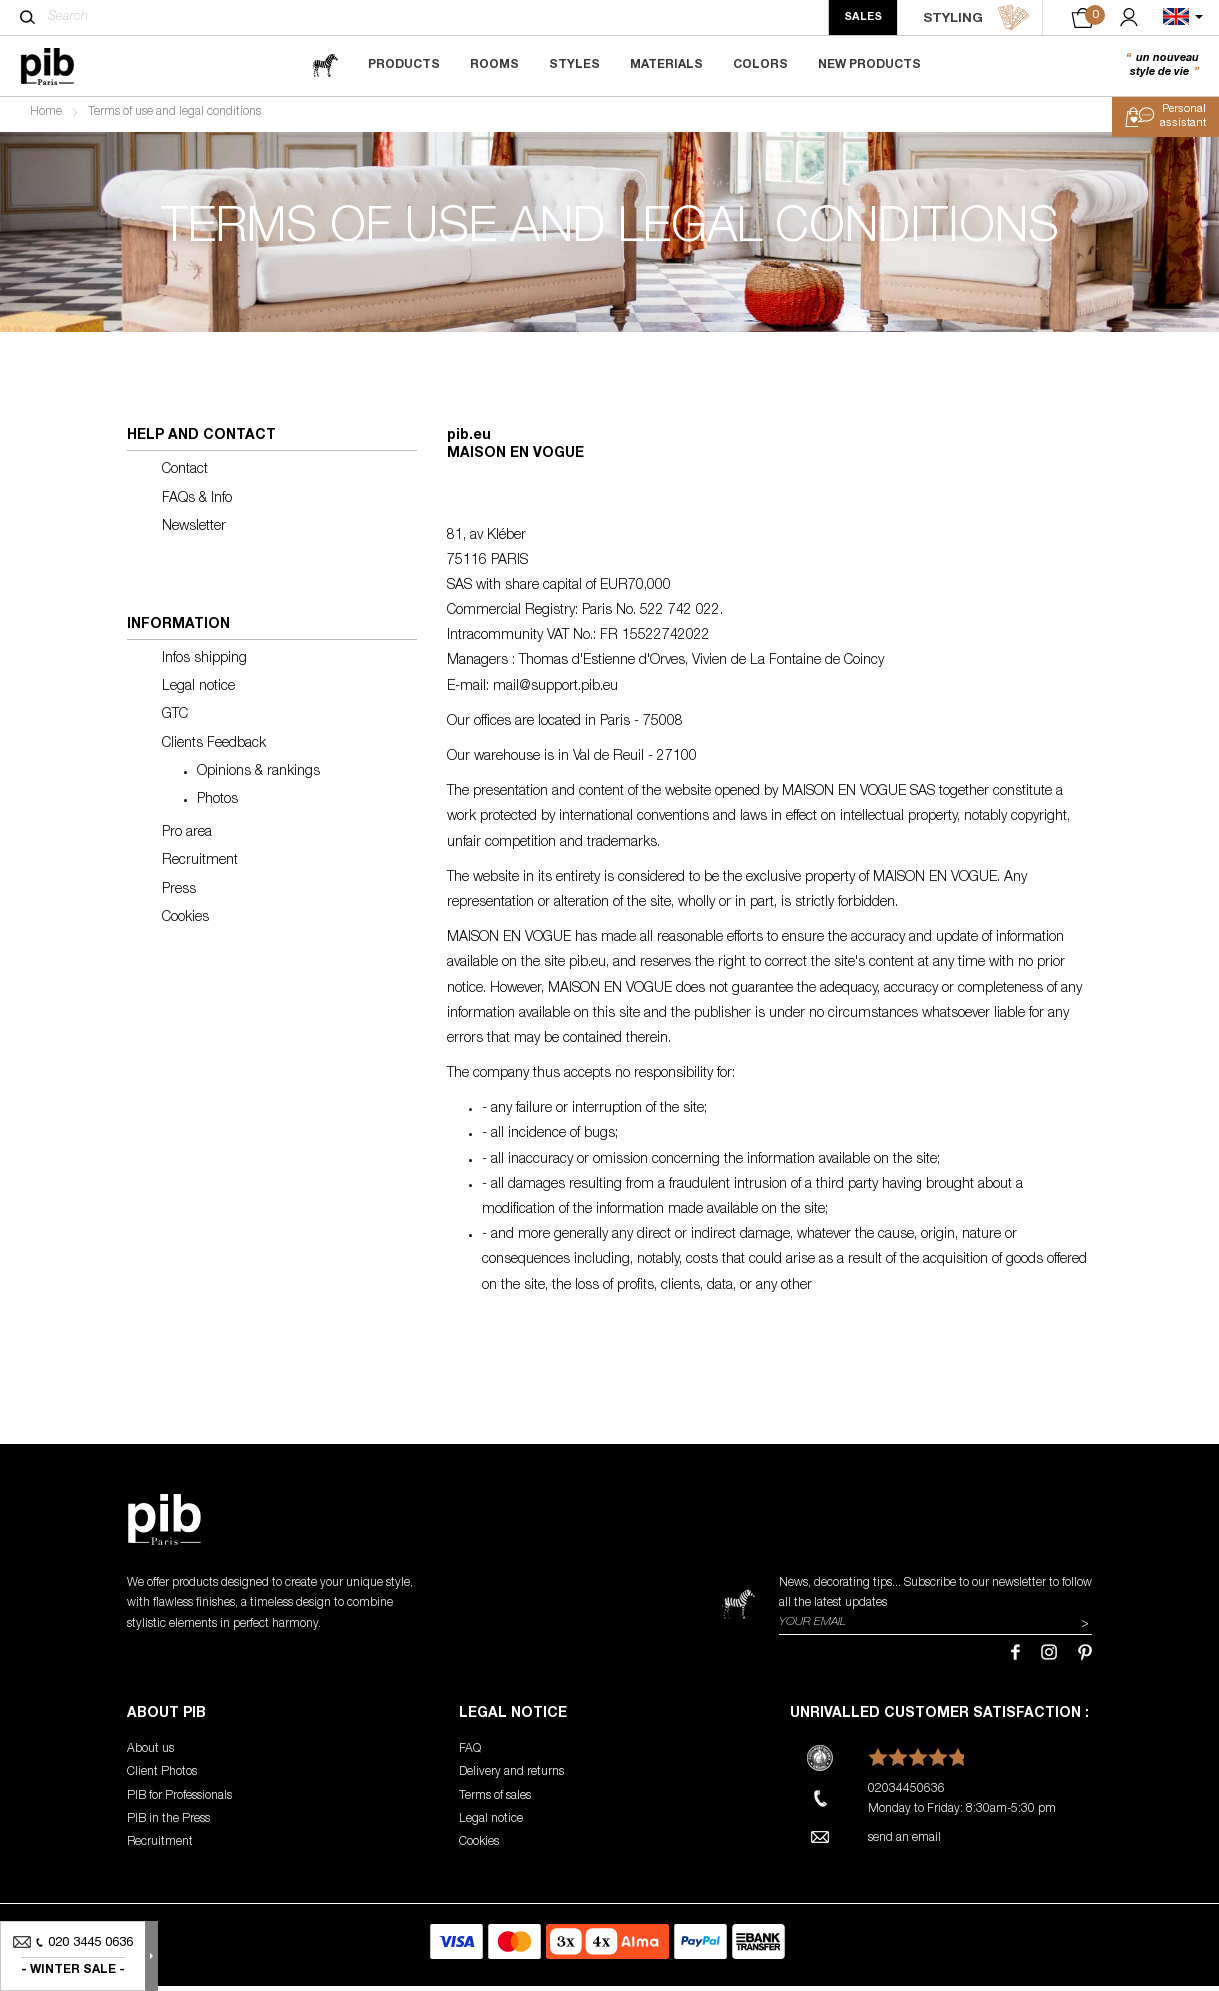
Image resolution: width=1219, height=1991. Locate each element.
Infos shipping (204, 664)
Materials (666, 65)
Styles (574, 65)
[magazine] (325, 65)
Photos (217, 804)
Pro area (187, 838)
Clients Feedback (214, 748)
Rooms (494, 65)
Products (404, 65)
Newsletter (194, 531)
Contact (185, 475)
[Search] (27, 17)
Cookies (185, 922)
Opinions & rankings (258, 776)
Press (179, 894)
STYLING (976, 18)
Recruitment (200, 866)
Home (46, 116)
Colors (760, 65)
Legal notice (198, 692)
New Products (869, 65)
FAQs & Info (197, 503)
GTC (175, 720)
